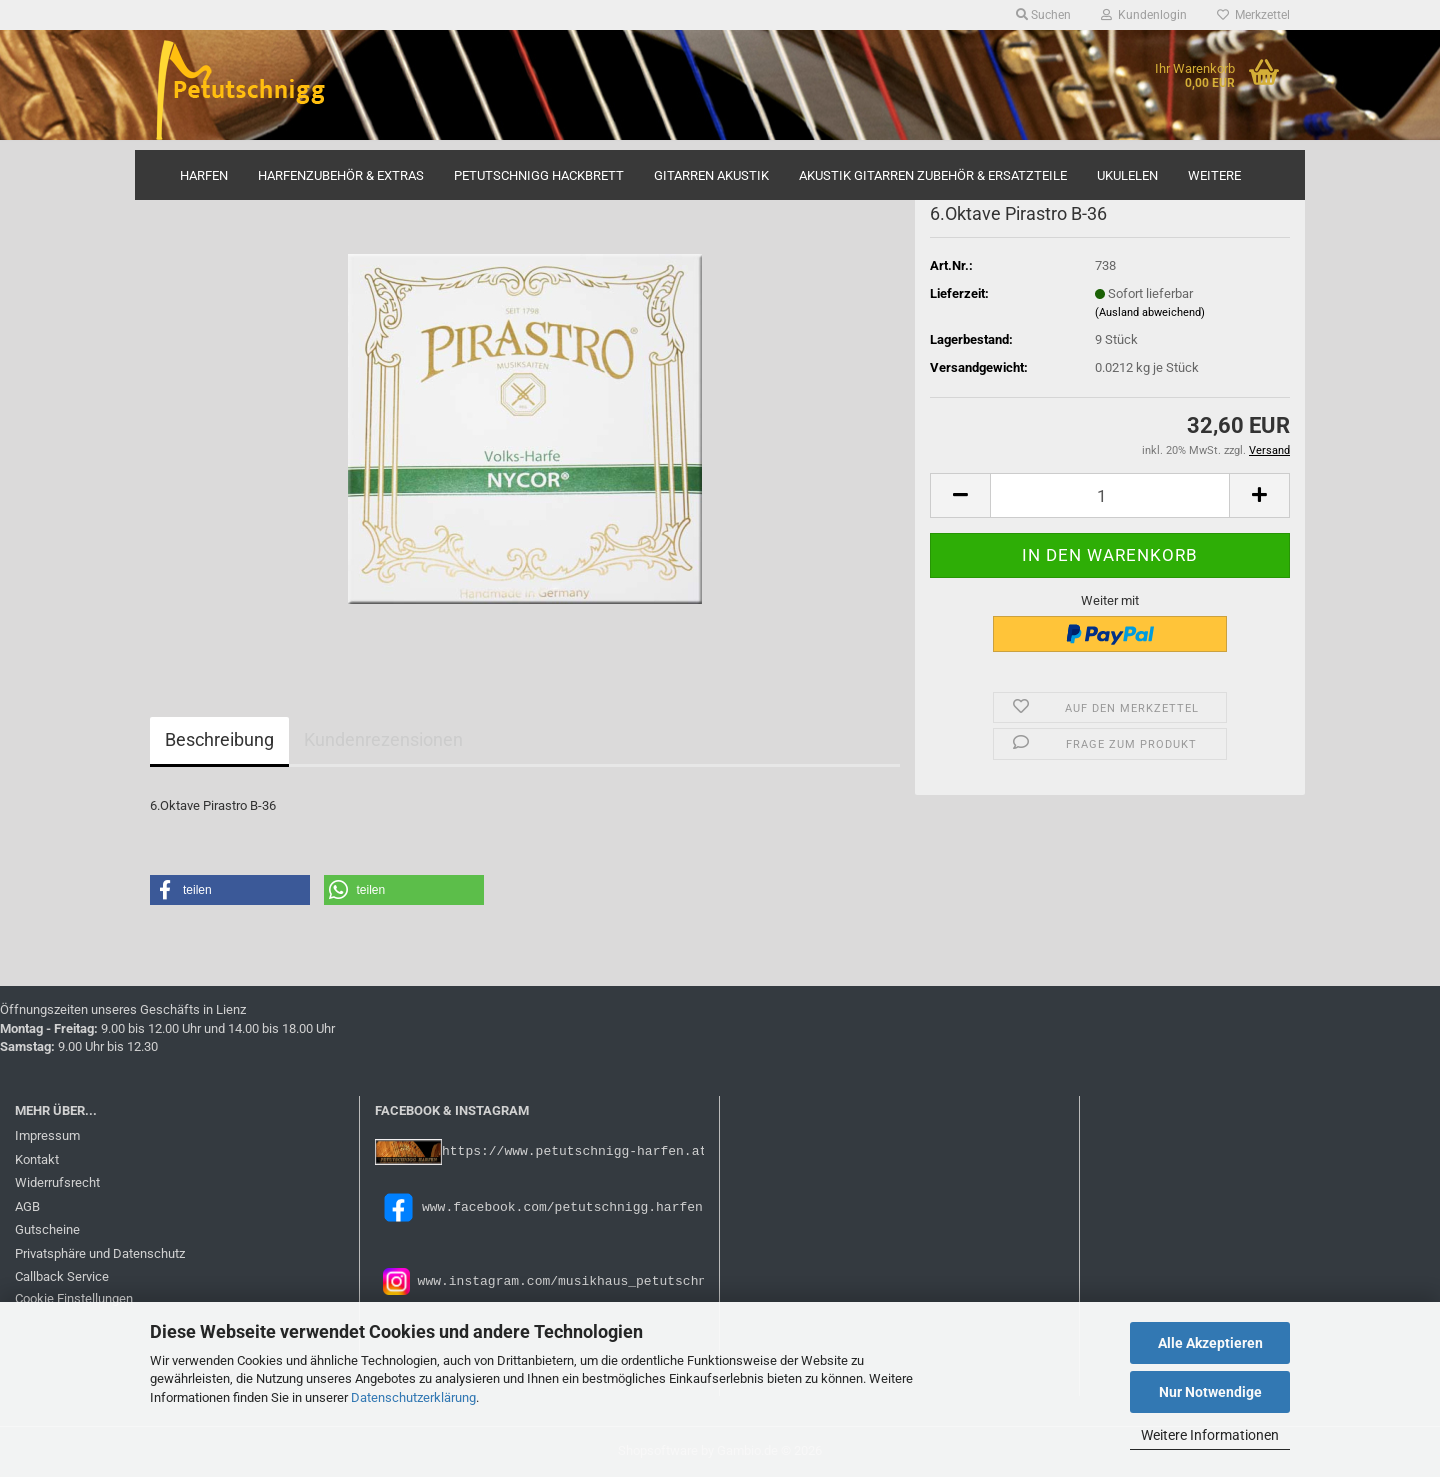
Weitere (1214, 175)
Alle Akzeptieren (1210, 1343)
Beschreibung (219, 739)
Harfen (204, 175)
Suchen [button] (1043, 15)
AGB (27, 1206)
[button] (960, 495)
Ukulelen (1127, 175)
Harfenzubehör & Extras (341, 175)
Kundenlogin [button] (1144, 15)
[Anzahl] (1110, 495)
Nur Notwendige (1210, 1392)
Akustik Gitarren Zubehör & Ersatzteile (933, 175)
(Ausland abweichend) (1150, 312)
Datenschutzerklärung (413, 1397)
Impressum (47, 1135)
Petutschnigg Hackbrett (539, 175)
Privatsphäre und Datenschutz (100, 1253)
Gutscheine (47, 1229)
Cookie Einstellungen (74, 1298)
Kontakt (37, 1159)
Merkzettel (1253, 15)
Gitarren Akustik (711, 175)
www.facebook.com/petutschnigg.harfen (539, 1206)
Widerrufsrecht (57, 1182)
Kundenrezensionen (383, 739)
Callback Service (62, 1276)
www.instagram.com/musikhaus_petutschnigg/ (574, 1280)
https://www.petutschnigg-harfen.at (574, 1151)
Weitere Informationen (1210, 1435)
